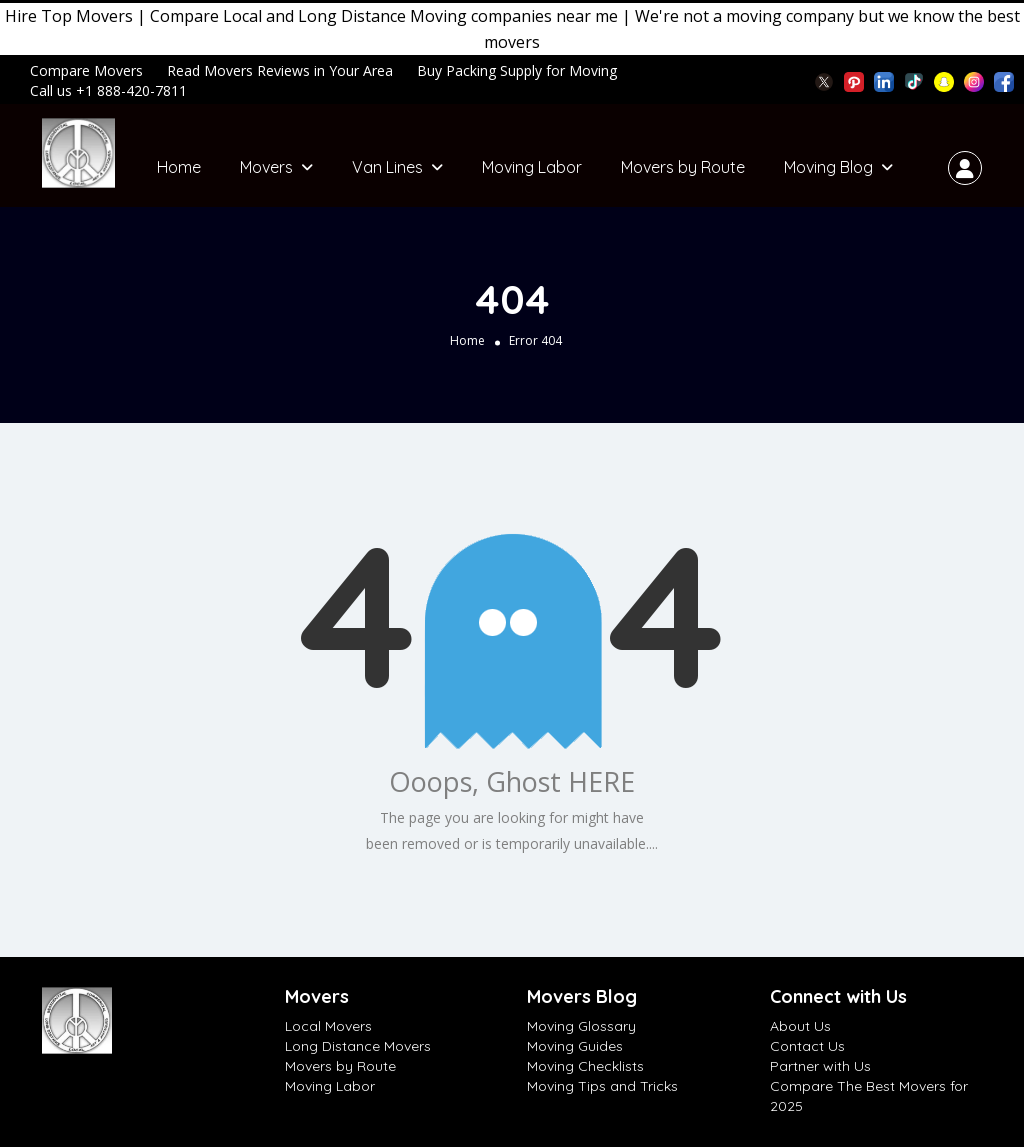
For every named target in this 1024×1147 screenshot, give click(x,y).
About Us (800, 1026)
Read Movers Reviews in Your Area (280, 70)
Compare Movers (86, 70)
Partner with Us (820, 1066)
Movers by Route (683, 167)
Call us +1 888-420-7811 (108, 90)
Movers (266, 167)
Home (179, 167)
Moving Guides (575, 1046)
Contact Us (807, 1046)
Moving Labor (532, 167)
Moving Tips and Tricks (602, 1086)
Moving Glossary (581, 1026)
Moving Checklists (585, 1066)
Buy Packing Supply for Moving (517, 70)
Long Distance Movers (358, 1046)
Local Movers (328, 1026)
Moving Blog (828, 167)
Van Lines (387, 167)
